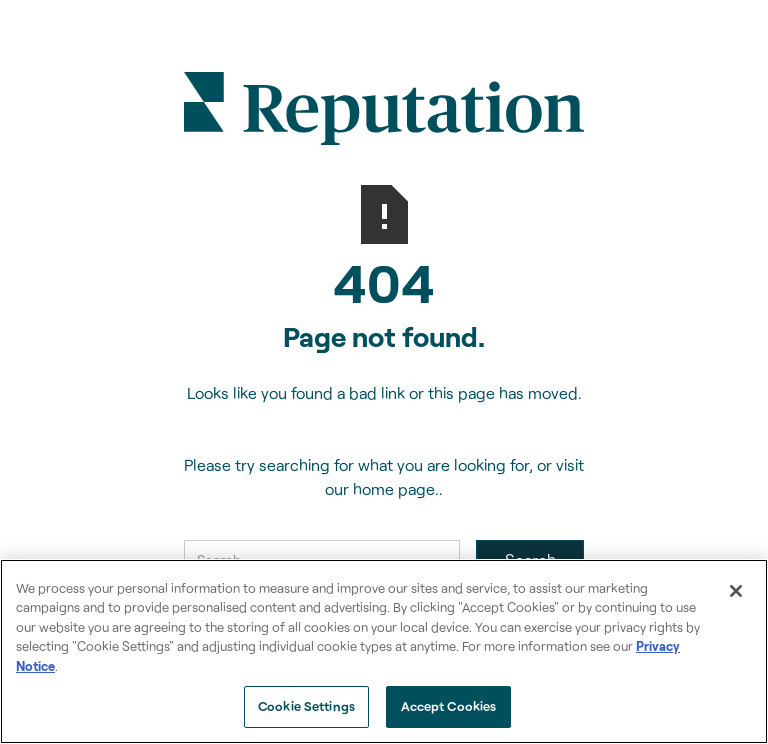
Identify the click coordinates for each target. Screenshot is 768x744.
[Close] (736, 591)
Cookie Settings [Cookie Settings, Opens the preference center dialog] (306, 706)
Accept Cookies (449, 706)
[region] (384, 651)
